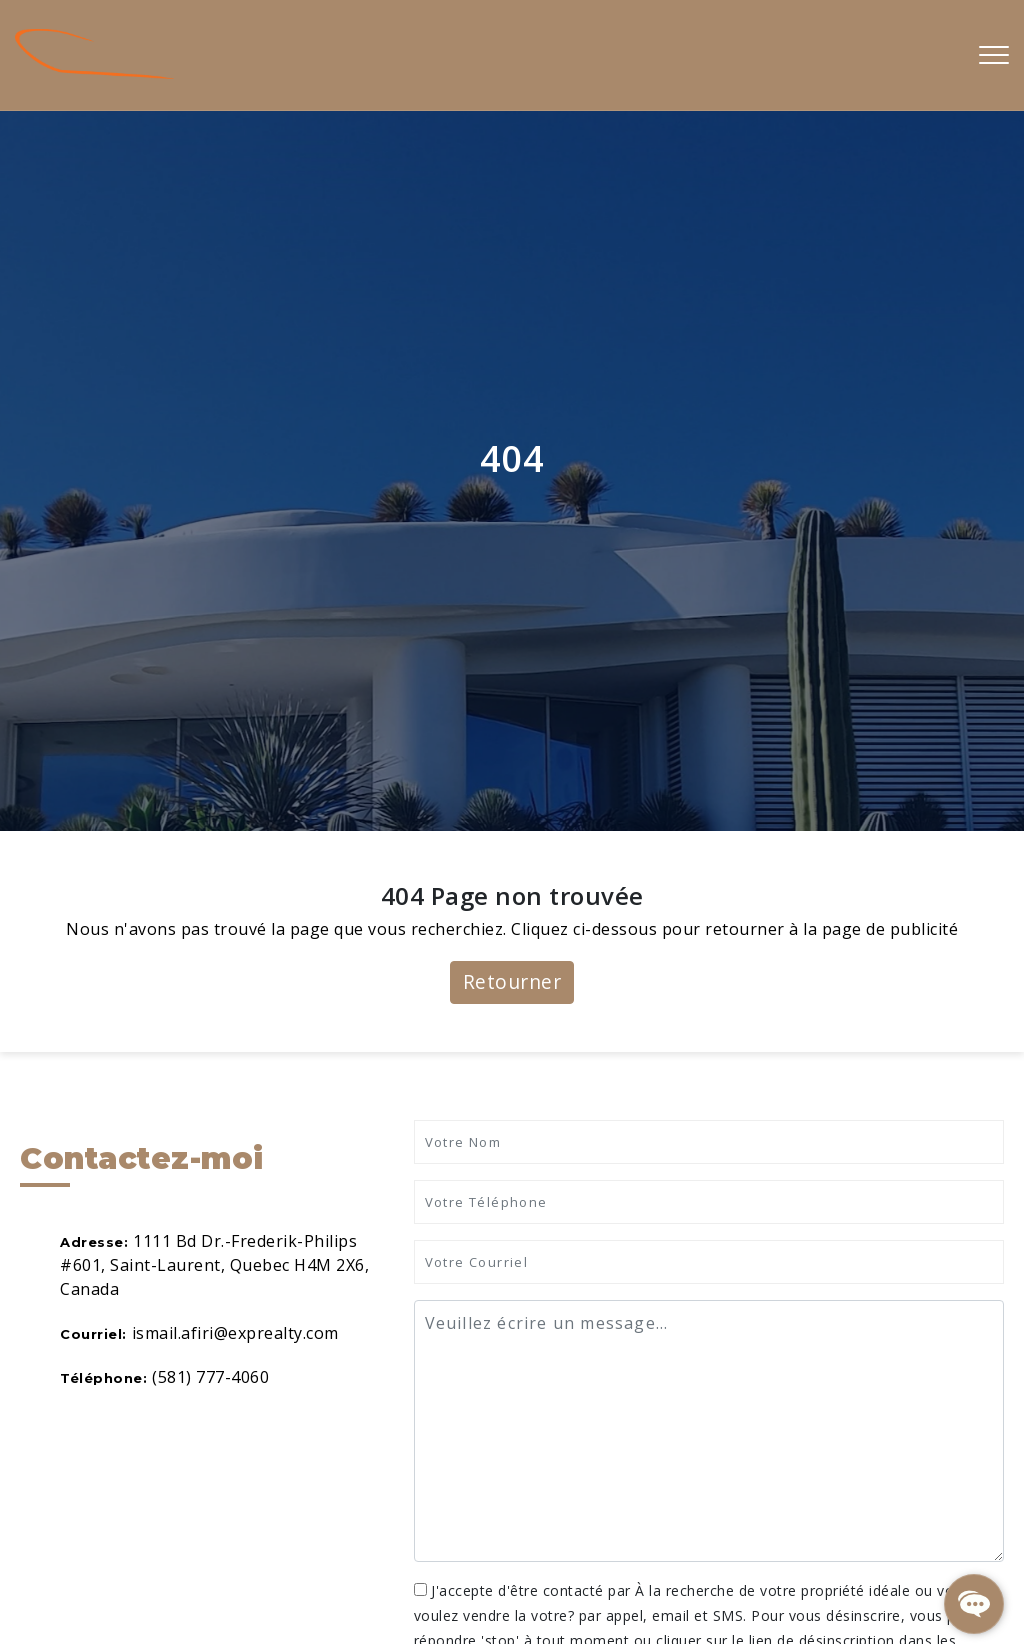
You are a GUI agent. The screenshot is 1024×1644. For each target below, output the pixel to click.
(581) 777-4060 (210, 1377)
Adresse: (94, 1242)
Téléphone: (103, 1378)
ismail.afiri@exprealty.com (235, 1333)
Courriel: (93, 1334)
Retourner (512, 981)
